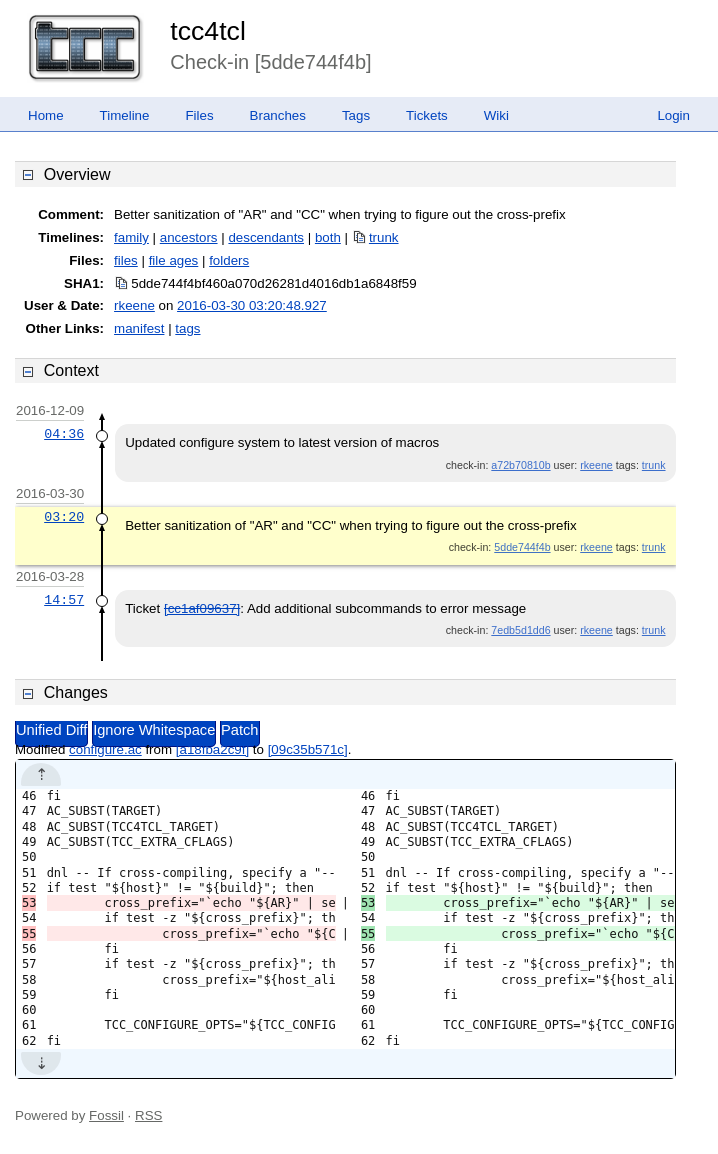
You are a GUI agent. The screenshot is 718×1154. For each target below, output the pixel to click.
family (131, 237)
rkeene (134, 305)
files (126, 260)
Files (199, 115)
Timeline (125, 115)
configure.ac (105, 749)
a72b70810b (520, 465)
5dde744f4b (522, 547)
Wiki (496, 115)
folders (229, 260)
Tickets (427, 115)
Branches (278, 115)
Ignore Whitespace (154, 730)
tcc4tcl (208, 31)
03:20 (64, 517)
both (328, 237)
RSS (148, 1115)
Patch (239, 730)
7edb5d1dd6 (520, 630)
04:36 (64, 434)
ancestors (189, 237)
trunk (384, 237)
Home (46, 115)
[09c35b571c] (308, 749)
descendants (266, 237)
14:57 (64, 600)
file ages (174, 260)
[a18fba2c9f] (212, 749)
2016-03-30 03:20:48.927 (252, 305)
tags (187, 328)
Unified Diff (51, 730)
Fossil (106, 1115)
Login (673, 115)
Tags (356, 115)
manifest (139, 328)
